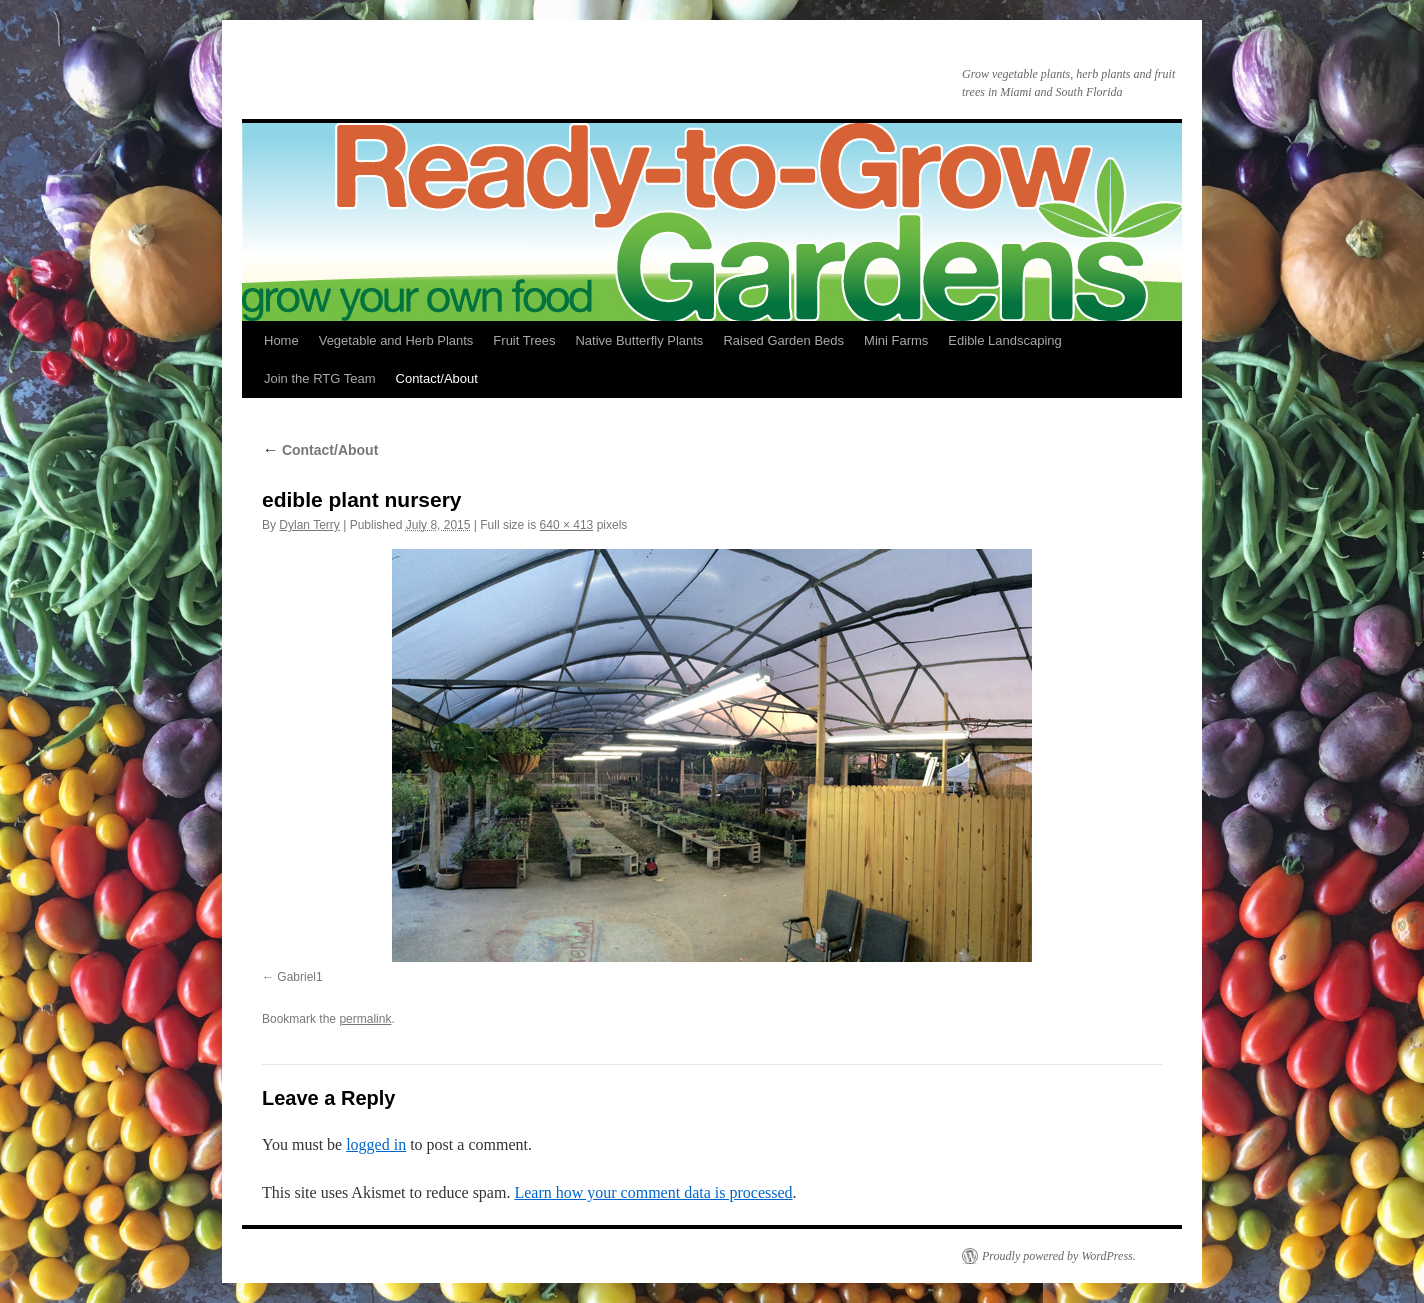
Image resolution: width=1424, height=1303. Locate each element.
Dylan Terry (309, 525)
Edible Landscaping (1004, 340)
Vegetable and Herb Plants (396, 340)
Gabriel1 (299, 977)
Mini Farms (896, 340)
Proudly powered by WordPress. (1059, 1256)
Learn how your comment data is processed (653, 1192)
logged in (376, 1144)
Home (281, 340)
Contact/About (437, 378)
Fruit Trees (524, 340)
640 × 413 (567, 525)
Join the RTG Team (320, 378)
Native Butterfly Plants (639, 340)
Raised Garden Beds (783, 340)
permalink (365, 1019)
